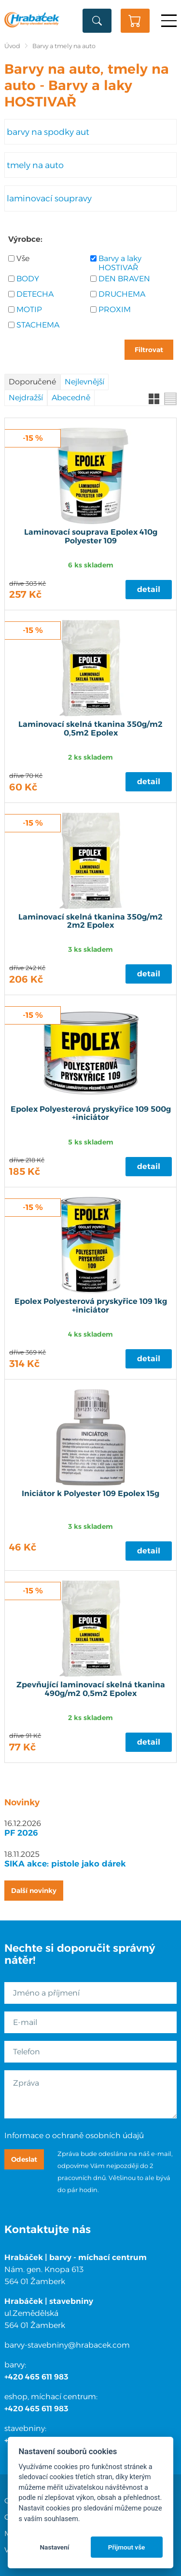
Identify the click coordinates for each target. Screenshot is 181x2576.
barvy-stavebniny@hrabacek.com (67, 2345)
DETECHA (35, 294)
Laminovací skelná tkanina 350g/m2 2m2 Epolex (90, 921)
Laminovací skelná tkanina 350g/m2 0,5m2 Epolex (90, 728)
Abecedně (71, 397)
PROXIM (114, 309)
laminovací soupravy (49, 198)
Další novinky (33, 1890)
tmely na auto (35, 165)
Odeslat (24, 2159)
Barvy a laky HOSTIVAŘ (119, 263)
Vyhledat (97, 20)
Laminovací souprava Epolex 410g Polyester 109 (90, 536)
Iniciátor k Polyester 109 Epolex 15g (90, 1493)
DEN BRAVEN (124, 278)
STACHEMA (37, 324)
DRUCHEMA (121, 294)
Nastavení (54, 2547)
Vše (22, 258)
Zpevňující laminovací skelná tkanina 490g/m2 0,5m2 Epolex (90, 1689)
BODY (27, 278)
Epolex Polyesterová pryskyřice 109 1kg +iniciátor (90, 1305)
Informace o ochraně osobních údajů (74, 2135)
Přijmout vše (126, 2547)
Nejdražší (26, 397)
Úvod (12, 46)
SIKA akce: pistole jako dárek (65, 1863)
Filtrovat (149, 349)
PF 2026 (21, 1833)
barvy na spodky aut (48, 132)
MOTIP (29, 309)
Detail (148, 589)
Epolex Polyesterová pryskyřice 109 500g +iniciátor (91, 1113)
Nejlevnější (84, 381)
